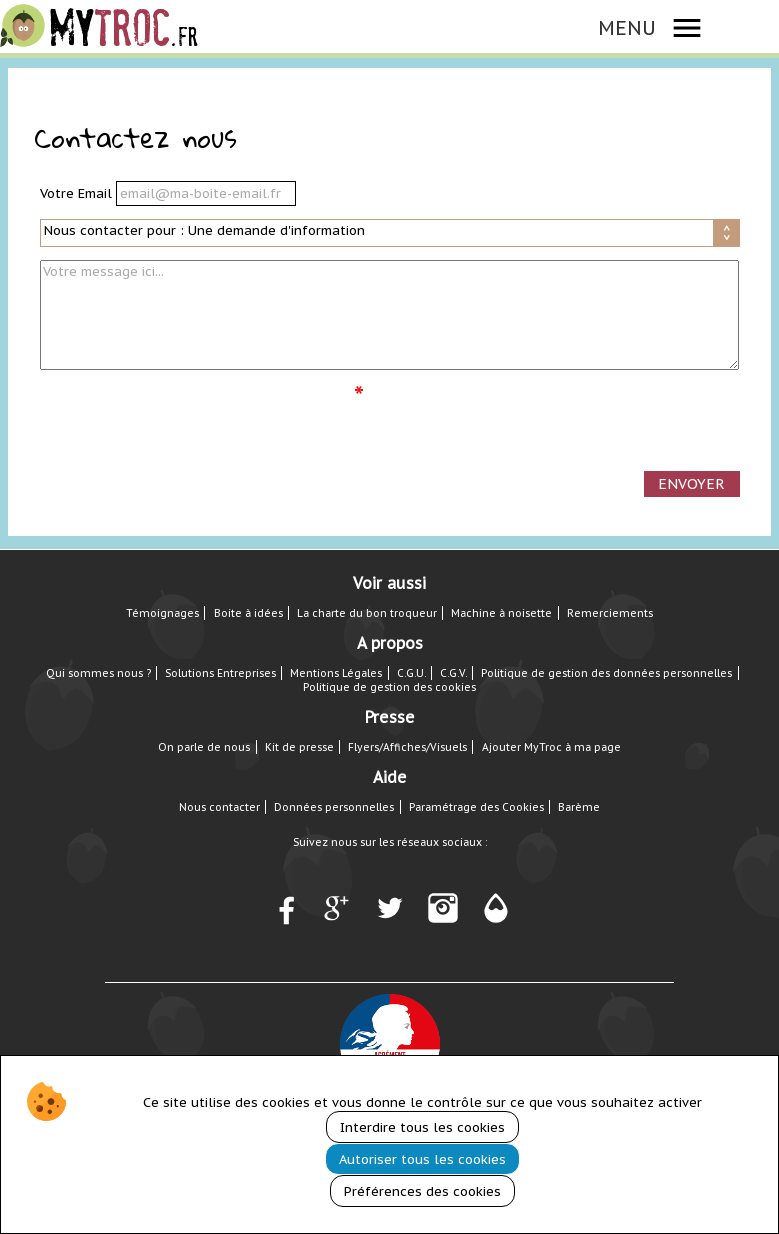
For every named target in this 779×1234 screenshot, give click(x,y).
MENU (627, 27)
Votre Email (78, 193)
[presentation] (192, 422)
